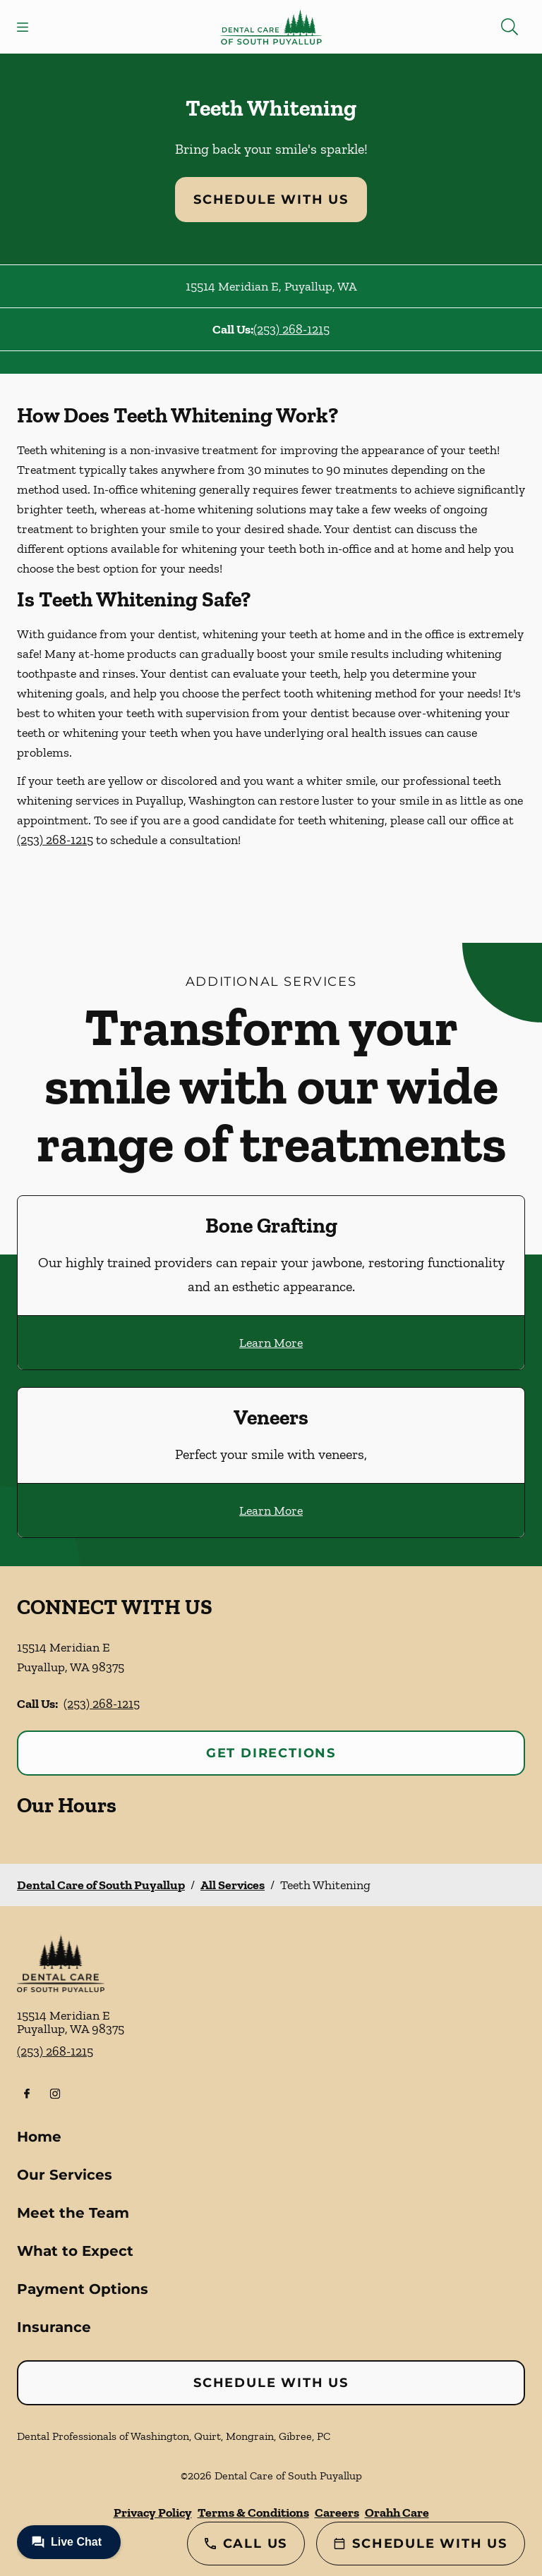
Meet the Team (73, 2212)
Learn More (271, 1342)
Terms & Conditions (253, 2512)
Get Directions (271, 1753)
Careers (337, 2512)
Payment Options (82, 2289)
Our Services (64, 2174)
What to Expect (75, 2250)
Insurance (54, 2327)
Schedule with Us (271, 199)
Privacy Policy (153, 2512)
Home (39, 2136)
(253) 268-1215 (291, 329)
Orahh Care (397, 2512)
